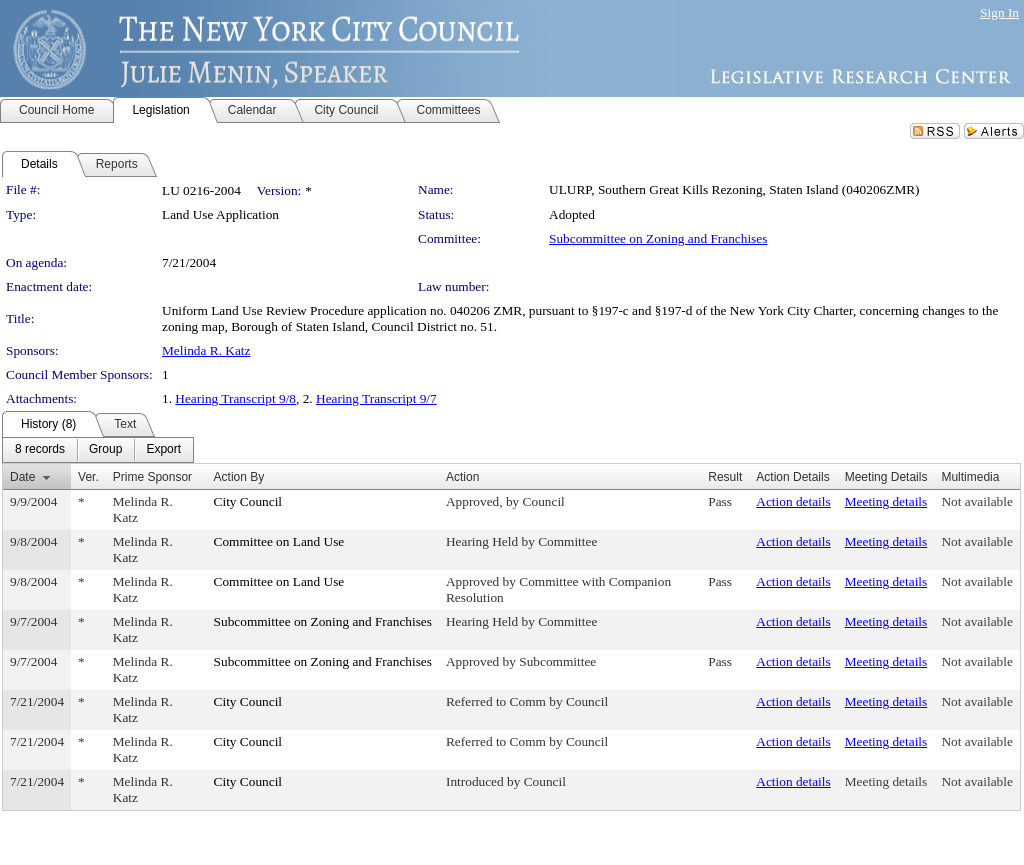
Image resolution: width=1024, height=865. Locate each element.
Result (725, 477)
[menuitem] (40, 450)
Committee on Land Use (279, 541)
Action (462, 477)
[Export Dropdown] (163, 450)
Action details (793, 501)
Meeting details (886, 501)
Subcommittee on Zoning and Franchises (658, 238)
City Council (248, 501)
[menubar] (98, 450)
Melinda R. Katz (206, 350)
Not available (976, 501)
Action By (239, 477)
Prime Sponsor (152, 477)
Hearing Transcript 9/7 (376, 398)
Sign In (999, 12)
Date (22, 477)
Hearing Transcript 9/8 (235, 398)
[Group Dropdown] (105, 450)
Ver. (88, 477)
